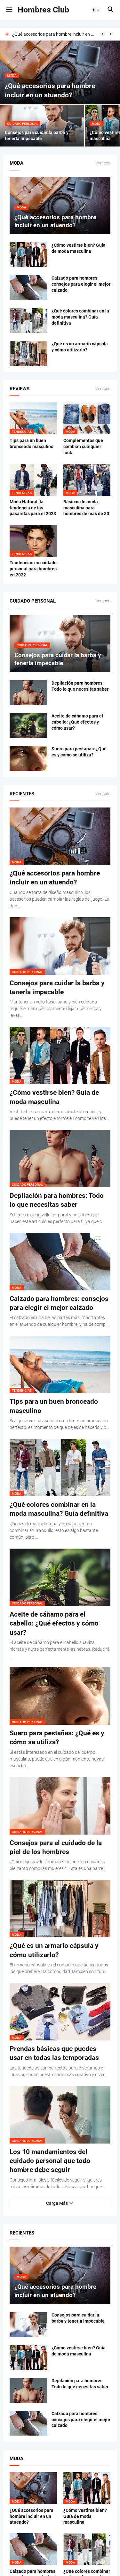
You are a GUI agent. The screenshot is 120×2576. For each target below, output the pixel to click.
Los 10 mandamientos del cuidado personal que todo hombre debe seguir (50, 2161)
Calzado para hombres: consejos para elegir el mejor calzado (81, 284)
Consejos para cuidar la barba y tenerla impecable (57, 987)
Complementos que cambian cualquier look (83, 446)
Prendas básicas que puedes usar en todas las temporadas (54, 2053)
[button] (9, 9)
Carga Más (57, 2203)
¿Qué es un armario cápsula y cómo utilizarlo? (80, 346)
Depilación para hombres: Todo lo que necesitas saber (80, 686)
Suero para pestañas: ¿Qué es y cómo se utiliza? (79, 751)
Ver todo (102, 163)
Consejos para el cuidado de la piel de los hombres (56, 1847)
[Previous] (102, 34)
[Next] (110, 34)
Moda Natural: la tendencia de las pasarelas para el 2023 (33, 507)
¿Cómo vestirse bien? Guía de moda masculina (79, 248)
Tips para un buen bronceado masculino (31, 443)
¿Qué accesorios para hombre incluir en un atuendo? (54, 34)
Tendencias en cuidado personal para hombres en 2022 (33, 568)
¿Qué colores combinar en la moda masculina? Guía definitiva (80, 317)
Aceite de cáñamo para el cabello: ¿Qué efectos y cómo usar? (77, 722)
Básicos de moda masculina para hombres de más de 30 (86, 507)
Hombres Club (43, 9)
